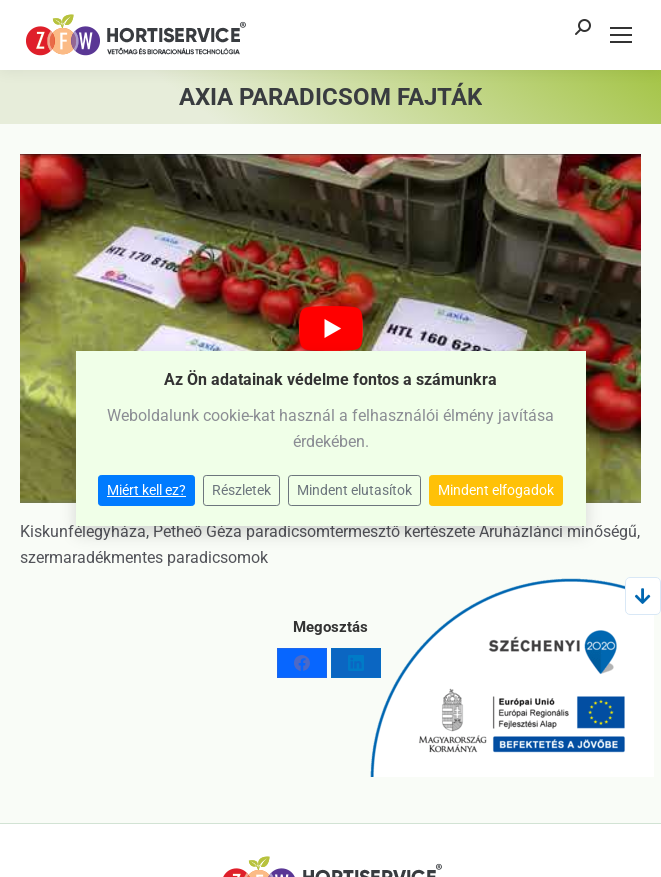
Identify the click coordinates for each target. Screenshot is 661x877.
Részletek (241, 490)
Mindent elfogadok (496, 490)
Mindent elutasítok (354, 490)
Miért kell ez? (146, 490)
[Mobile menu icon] (621, 35)
